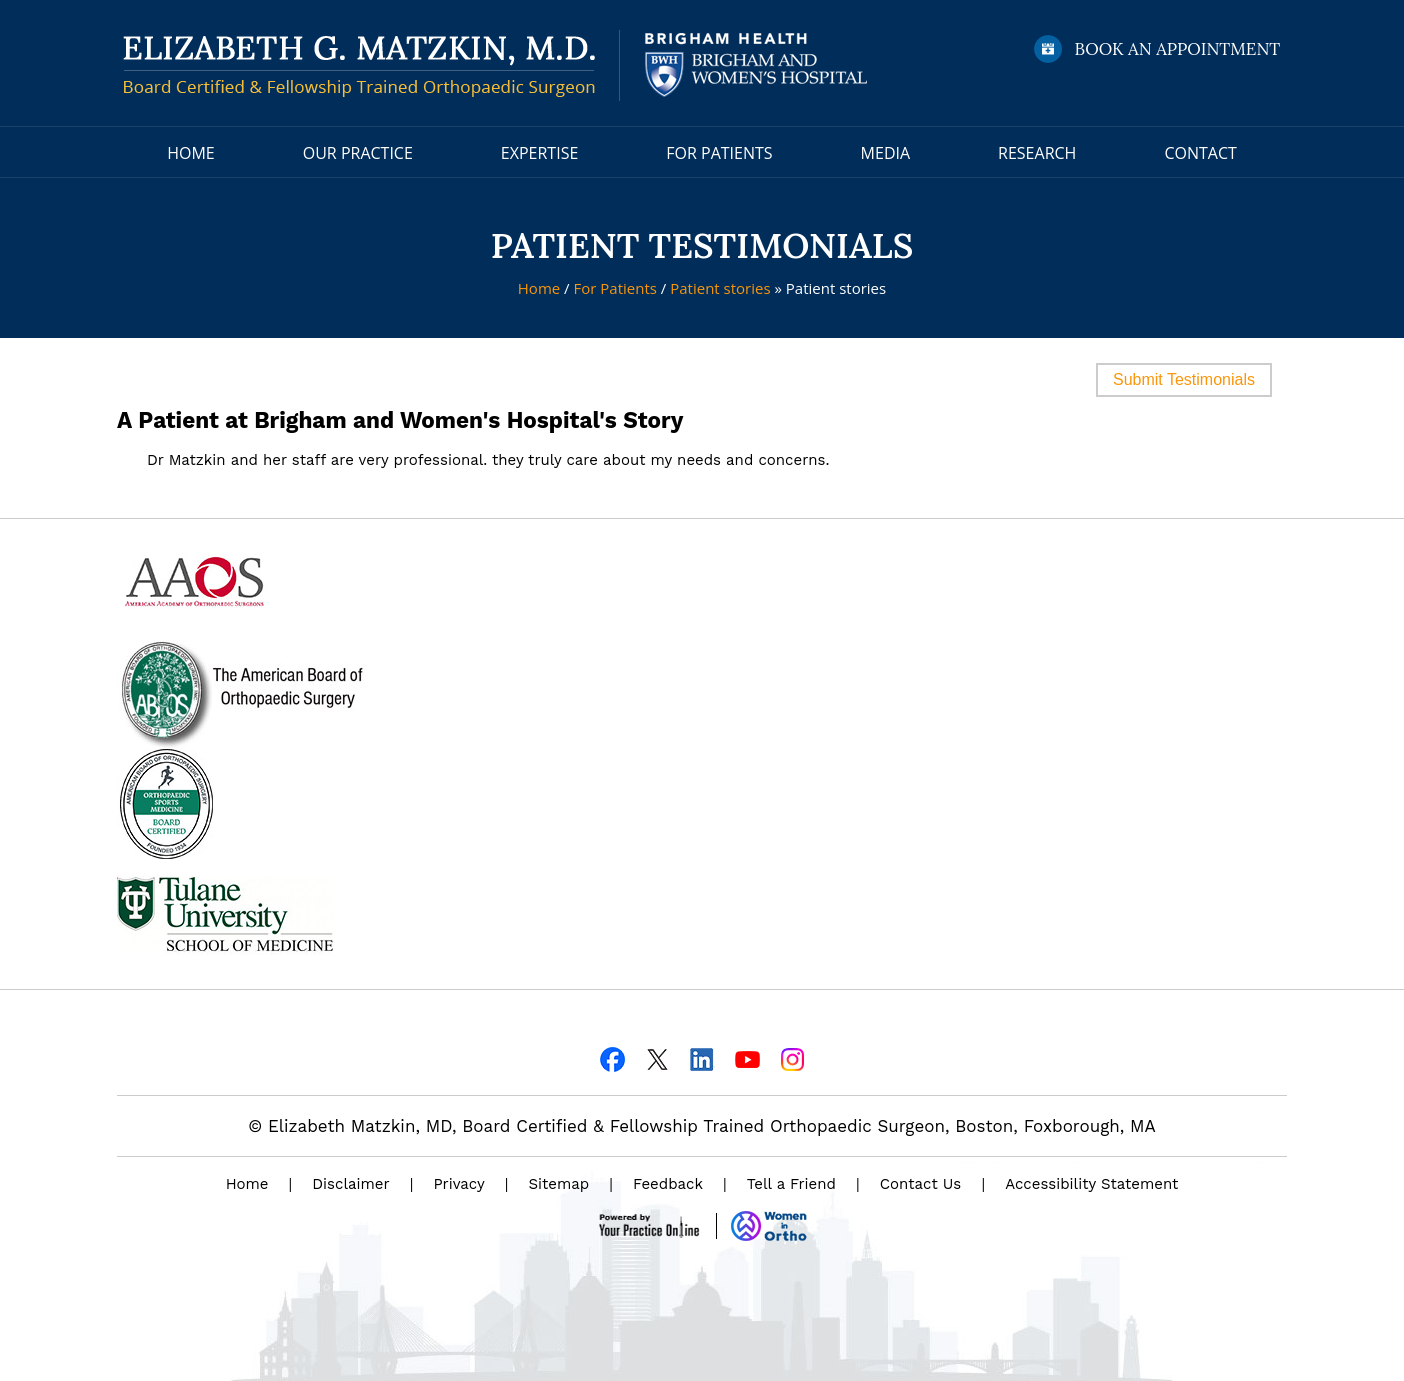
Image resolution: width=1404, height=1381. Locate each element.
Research (1037, 153)
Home (191, 153)
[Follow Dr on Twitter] (657, 1057)
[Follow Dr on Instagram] (792, 1057)
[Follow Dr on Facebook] (612, 1057)
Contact (1200, 153)
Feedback (668, 1184)
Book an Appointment (1178, 49)
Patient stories (720, 288)
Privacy (458, 1184)
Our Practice (358, 153)
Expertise (539, 153)
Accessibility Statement (1091, 1184)
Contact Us (920, 1184)
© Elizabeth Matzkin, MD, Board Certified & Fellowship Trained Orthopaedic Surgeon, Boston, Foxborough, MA (702, 1126)
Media (885, 153)
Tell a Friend (791, 1184)
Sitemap (559, 1184)
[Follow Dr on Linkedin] (702, 1057)
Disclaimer (350, 1184)
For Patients (719, 153)
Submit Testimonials (1184, 379)
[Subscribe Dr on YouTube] (747, 1057)
